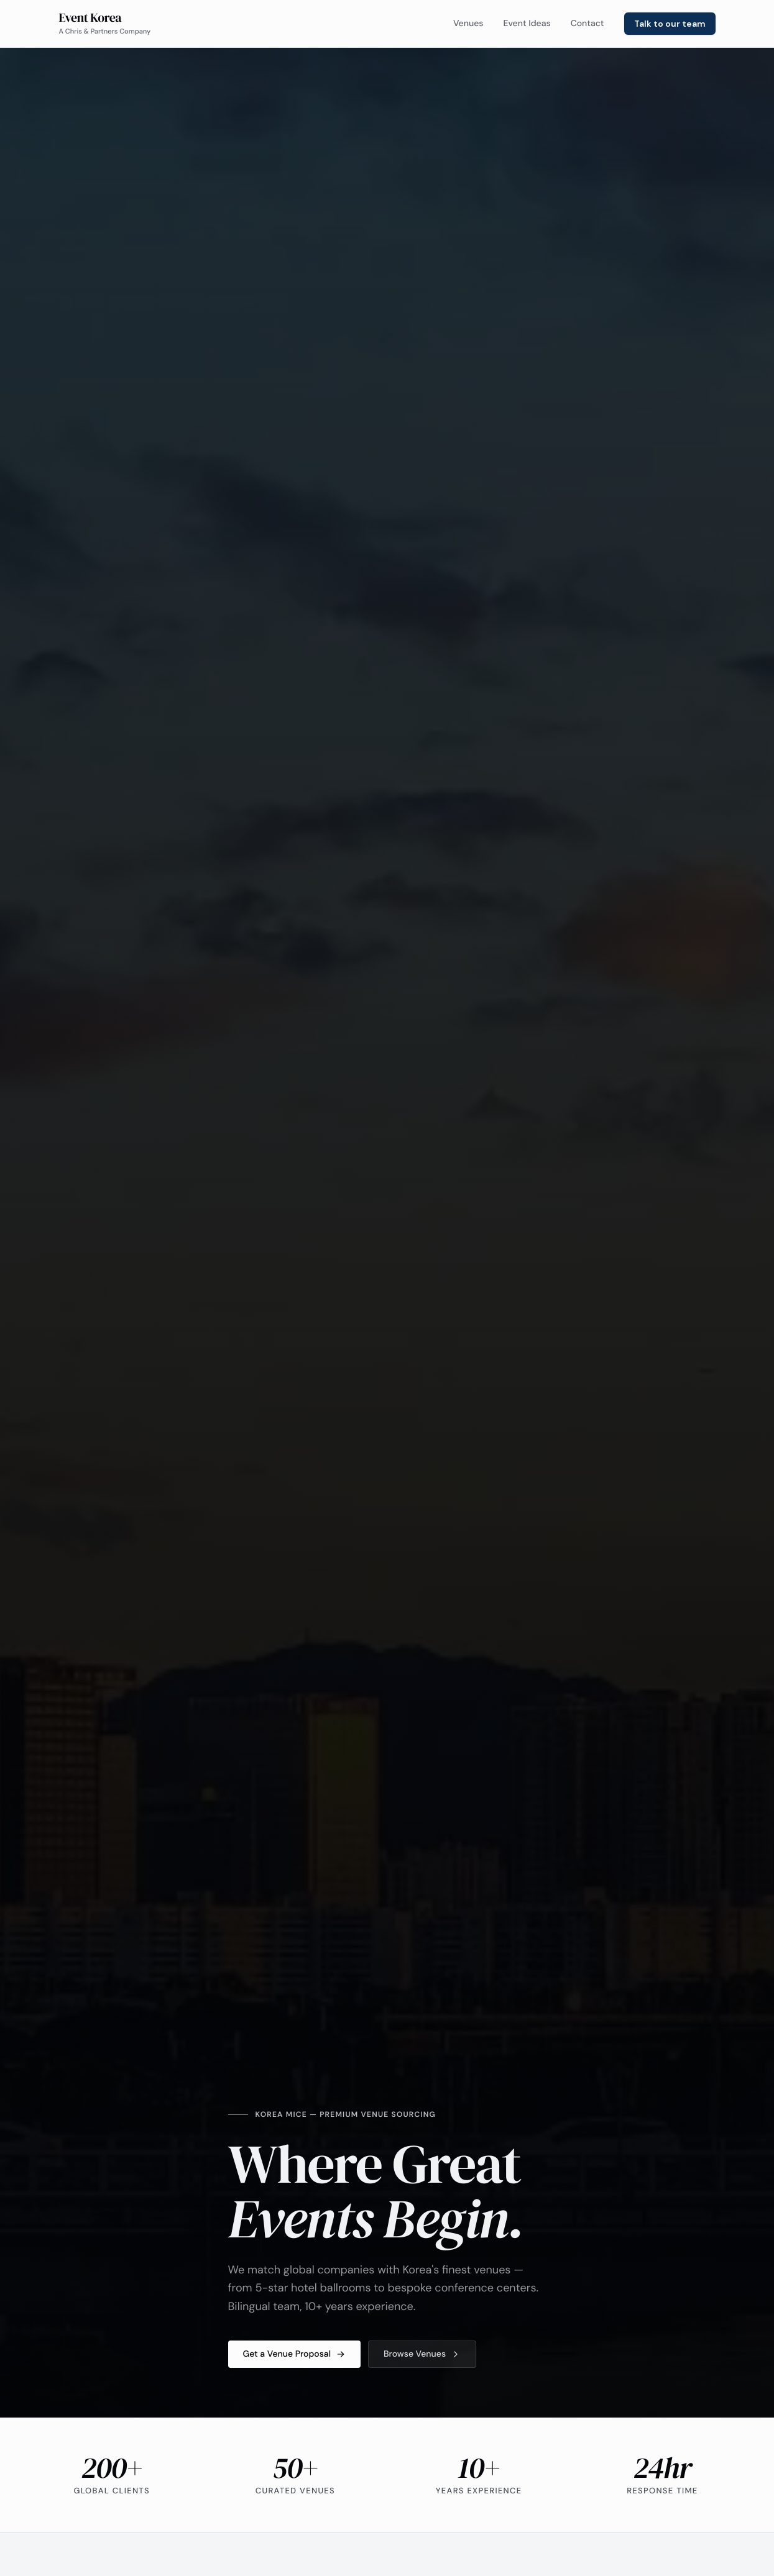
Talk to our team (670, 23)
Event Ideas (526, 23)
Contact (587, 23)
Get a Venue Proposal (294, 2354)
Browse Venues (422, 2354)
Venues (468, 23)
